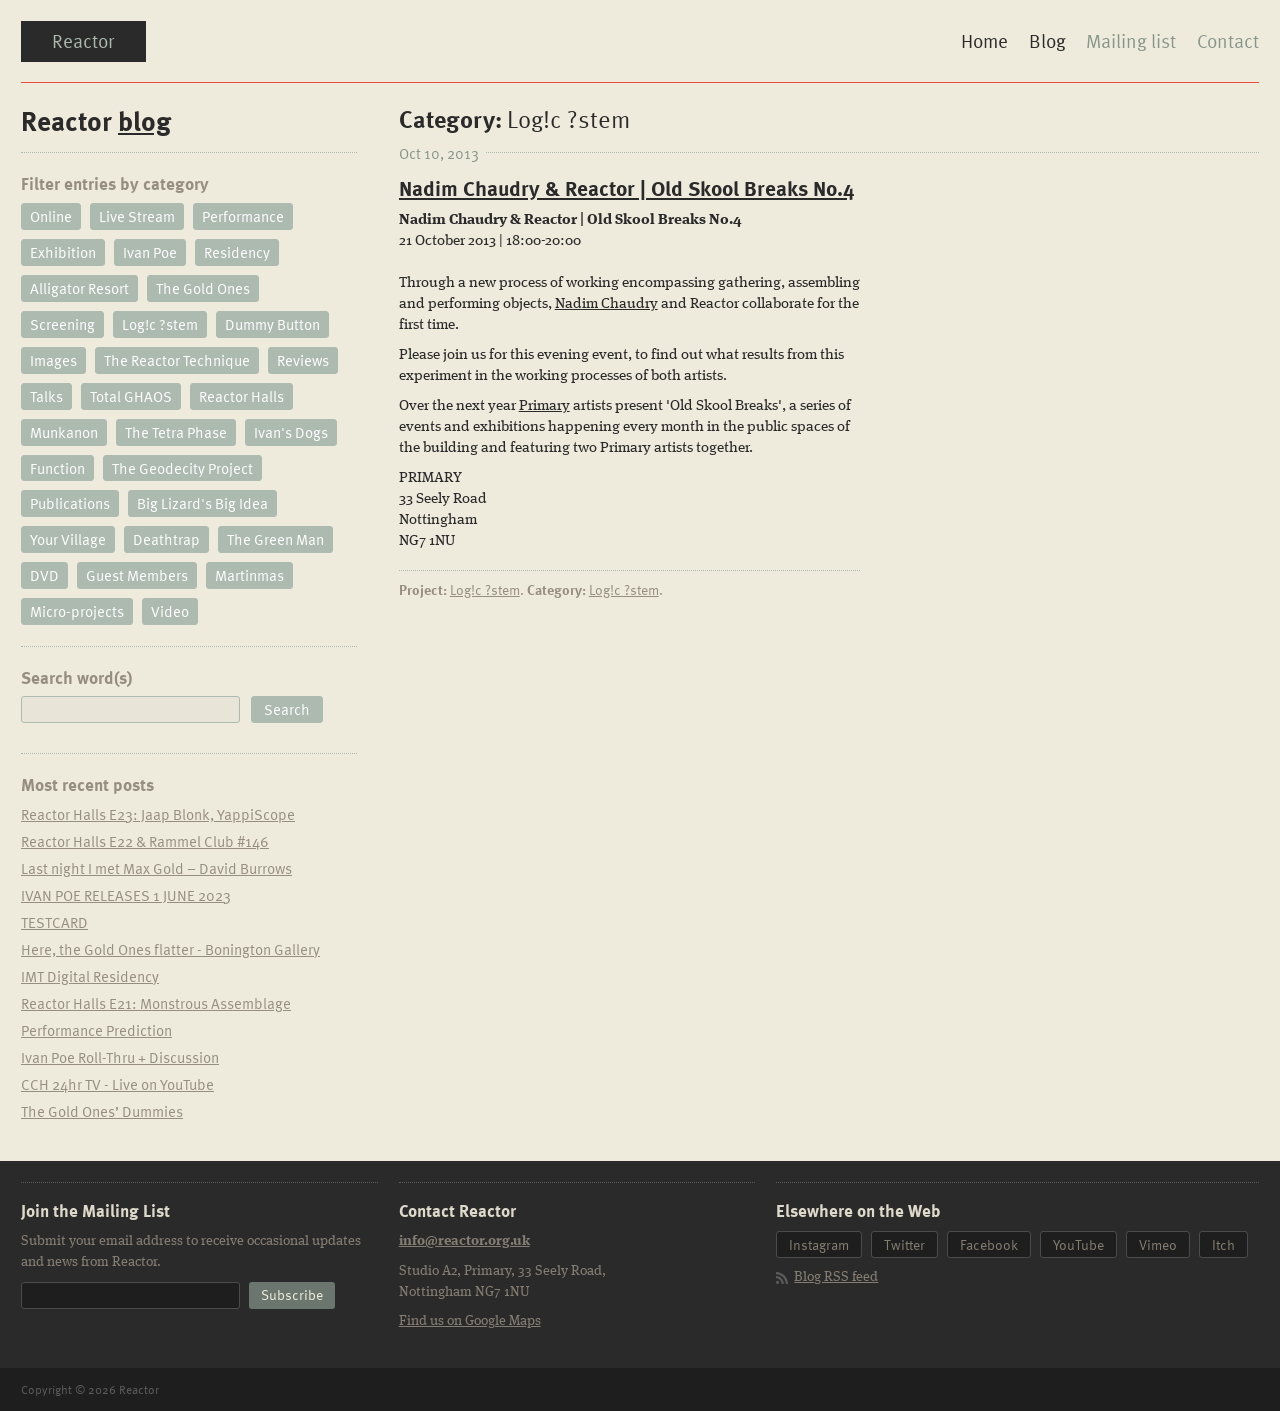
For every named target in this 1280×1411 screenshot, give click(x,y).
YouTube (1078, 1246)
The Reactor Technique (177, 361)
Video (170, 613)
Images (53, 361)
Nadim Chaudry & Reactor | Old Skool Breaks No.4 (626, 188)
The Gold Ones (203, 289)
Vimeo (1158, 1246)
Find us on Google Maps (470, 1322)
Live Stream (137, 217)
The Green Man (275, 541)
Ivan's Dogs (291, 433)
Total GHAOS (131, 397)
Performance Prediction (96, 1031)
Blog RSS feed (836, 1279)
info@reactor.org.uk (464, 1243)
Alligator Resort (79, 289)
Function (57, 469)
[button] (287, 710)
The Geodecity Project (182, 469)
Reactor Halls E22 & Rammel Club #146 (145, 842)
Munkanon (64, 433)
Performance (243, 217)
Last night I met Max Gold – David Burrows (156, 869)
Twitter (904, 1246)
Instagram (819, 1246)
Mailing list (1131, 41)
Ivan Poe (150, 253)
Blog (1046, 41)
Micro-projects (77, 613)
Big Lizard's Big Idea (202, 505)
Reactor (84, 41)
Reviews (303, 361)
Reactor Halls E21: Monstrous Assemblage (156, 1004)
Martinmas (249, 577)
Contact (1228, 41)
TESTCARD (54, 923)
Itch (1223, 1246)
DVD (44, 577)
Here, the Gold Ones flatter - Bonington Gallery (170, 950)
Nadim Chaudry (606, 305)
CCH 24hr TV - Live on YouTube (117, 1085)
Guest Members (137, 577)
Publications (70, 505)
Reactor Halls (241, 397)
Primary (544, 407)
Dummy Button (272, 325)
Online (51, 217)
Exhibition (63, 253)
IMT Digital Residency (90, 977)
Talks (46, 397)
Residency (237, 253)
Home (983, 41)
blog (144, 121)
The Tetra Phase (176, 433)
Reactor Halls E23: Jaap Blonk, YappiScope (158, 815)
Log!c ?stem (485, 590)
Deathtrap (166, 541)
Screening (62, 325)
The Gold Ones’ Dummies (102, 1112)
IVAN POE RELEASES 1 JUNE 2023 (126, 896)
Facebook (989, 1246)
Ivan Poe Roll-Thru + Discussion (120, 1058)
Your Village (68, 541)
